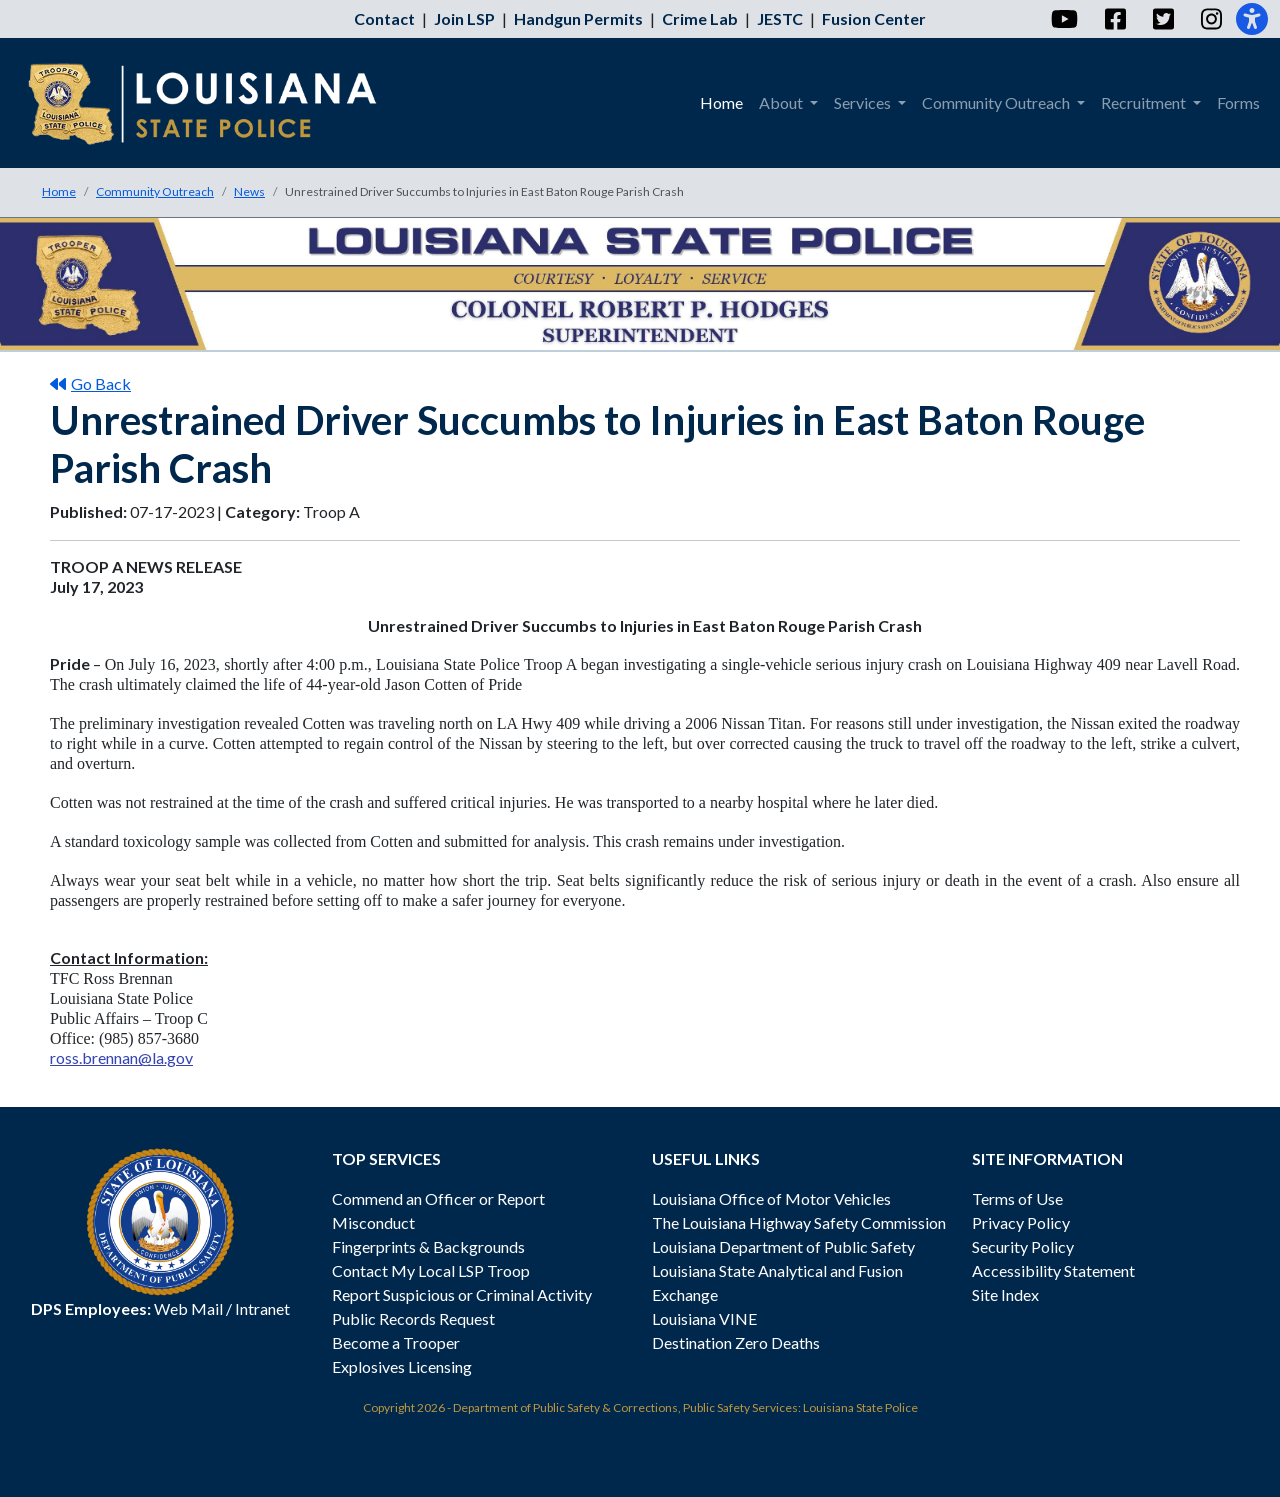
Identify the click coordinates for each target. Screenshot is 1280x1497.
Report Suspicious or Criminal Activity (462, 1294)
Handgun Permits (578, 18)
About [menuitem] (782, 102)
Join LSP (464, 18)
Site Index (1005, 1294)
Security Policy (1023, 1246)
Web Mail (188, 1308)
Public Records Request (413, 1318)
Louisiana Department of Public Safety (783, 1246)
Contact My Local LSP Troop (431, 1270)
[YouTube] (1063, 19)
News (249, 191)
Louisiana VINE (704, 1318)
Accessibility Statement (1053, 1270)
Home (59, 191)
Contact (384, 18)
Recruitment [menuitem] (1145, 102)
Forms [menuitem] (1238, 102)
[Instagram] (1210, 19)
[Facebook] (1114, 19)
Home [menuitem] (721, 102)
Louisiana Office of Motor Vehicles (771, 1198)
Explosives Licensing (402, 1366)
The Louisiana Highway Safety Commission (799, 1222)
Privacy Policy (1021, 1222)
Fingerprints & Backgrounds (428, 1246)
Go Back (90, 383)
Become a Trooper (396, 1342)
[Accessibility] (1252, 19)
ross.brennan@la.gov (121, 1057)
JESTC (780, 18)
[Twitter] (1162, 19)
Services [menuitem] (864, 102)
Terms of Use (1017, 1198)
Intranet (262, 1308)
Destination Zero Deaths (736, 1342)
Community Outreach (155, 191)
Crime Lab (700, 18)
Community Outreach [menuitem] (997, 102)
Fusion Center (874, 18)
